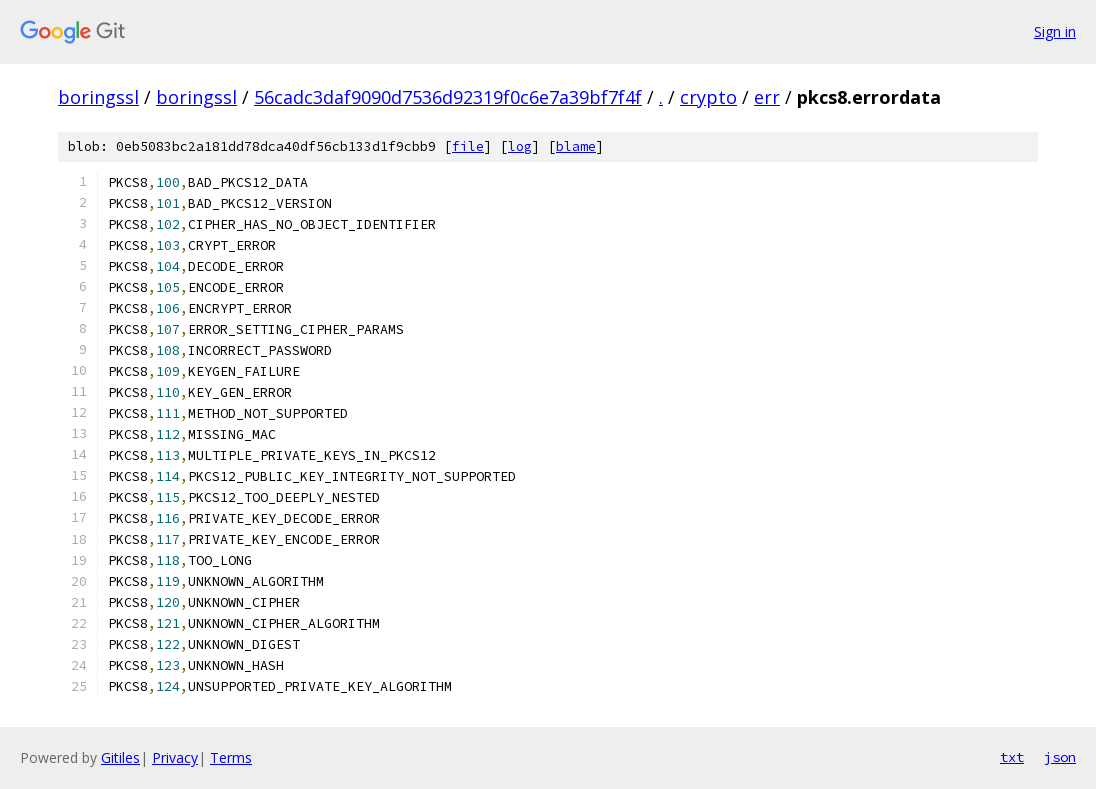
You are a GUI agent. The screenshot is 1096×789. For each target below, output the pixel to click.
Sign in (1055, 31)
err (767, 97)
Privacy (175, 757)
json (1060, 757)
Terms (231, 757)
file (468, 146)
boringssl (98, 97)
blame (576, 146)
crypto (708, 97)
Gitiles (120, 757)
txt (1012, 757)
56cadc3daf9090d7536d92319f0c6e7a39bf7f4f (448, 97)
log (520, 146)
